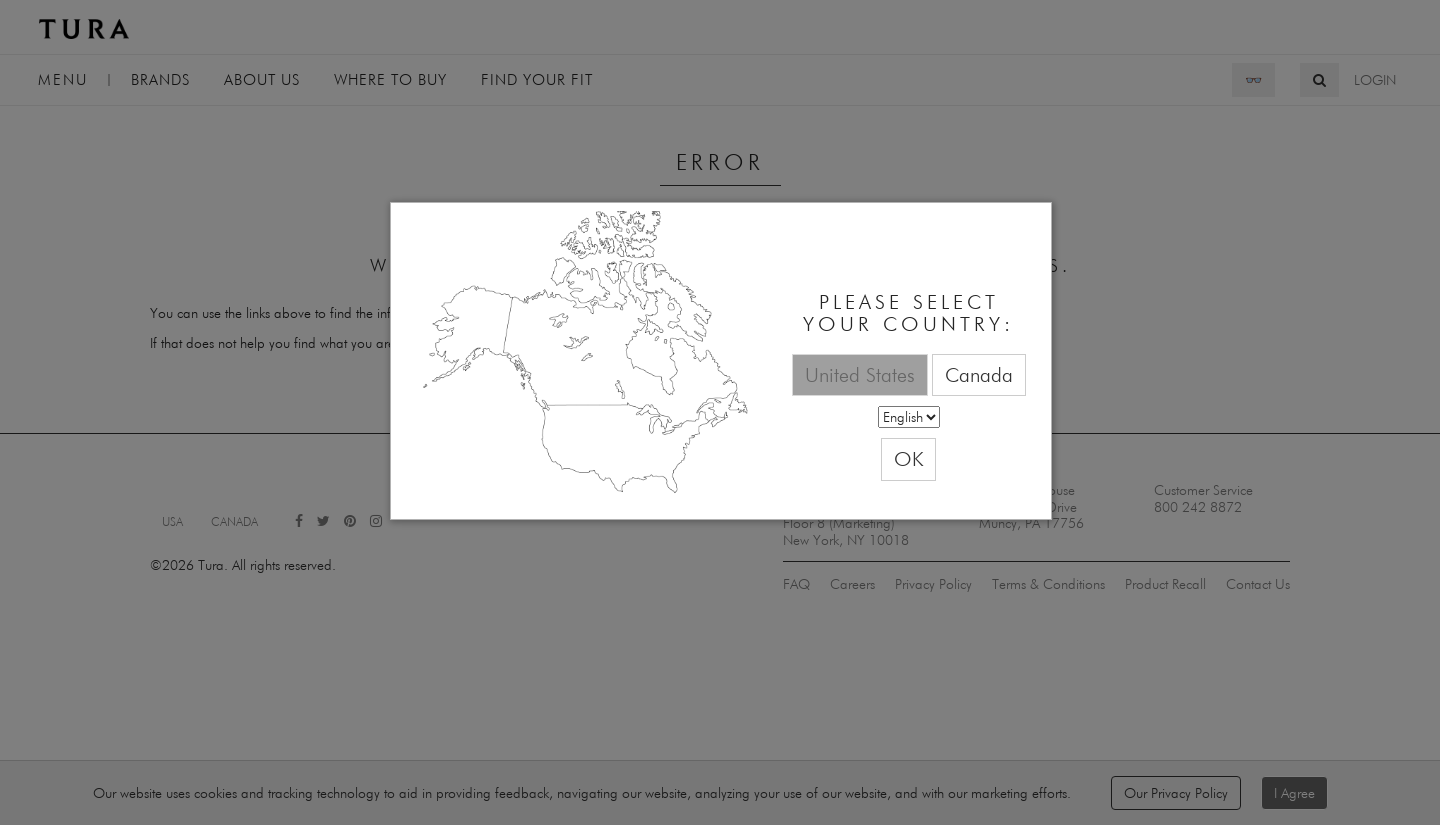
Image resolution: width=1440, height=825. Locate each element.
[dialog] (721, 361)
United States (860, 374)
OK (908, 458)
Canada (979, 374)
